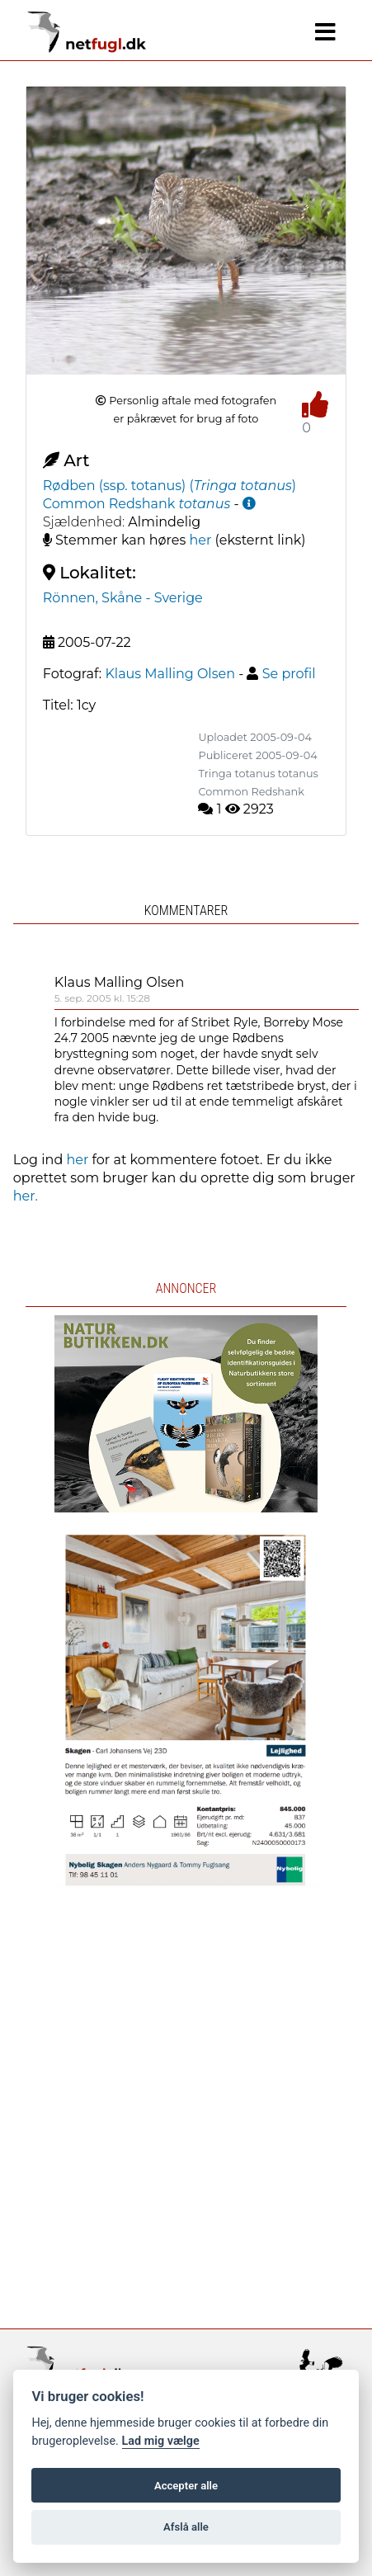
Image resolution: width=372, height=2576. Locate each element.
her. (25, 1196)
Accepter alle (186, 2485)
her (200, 540)
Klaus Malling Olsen (119, 982)
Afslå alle (186, 2527)
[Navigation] (325, 32)
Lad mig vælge (161, 2441)
